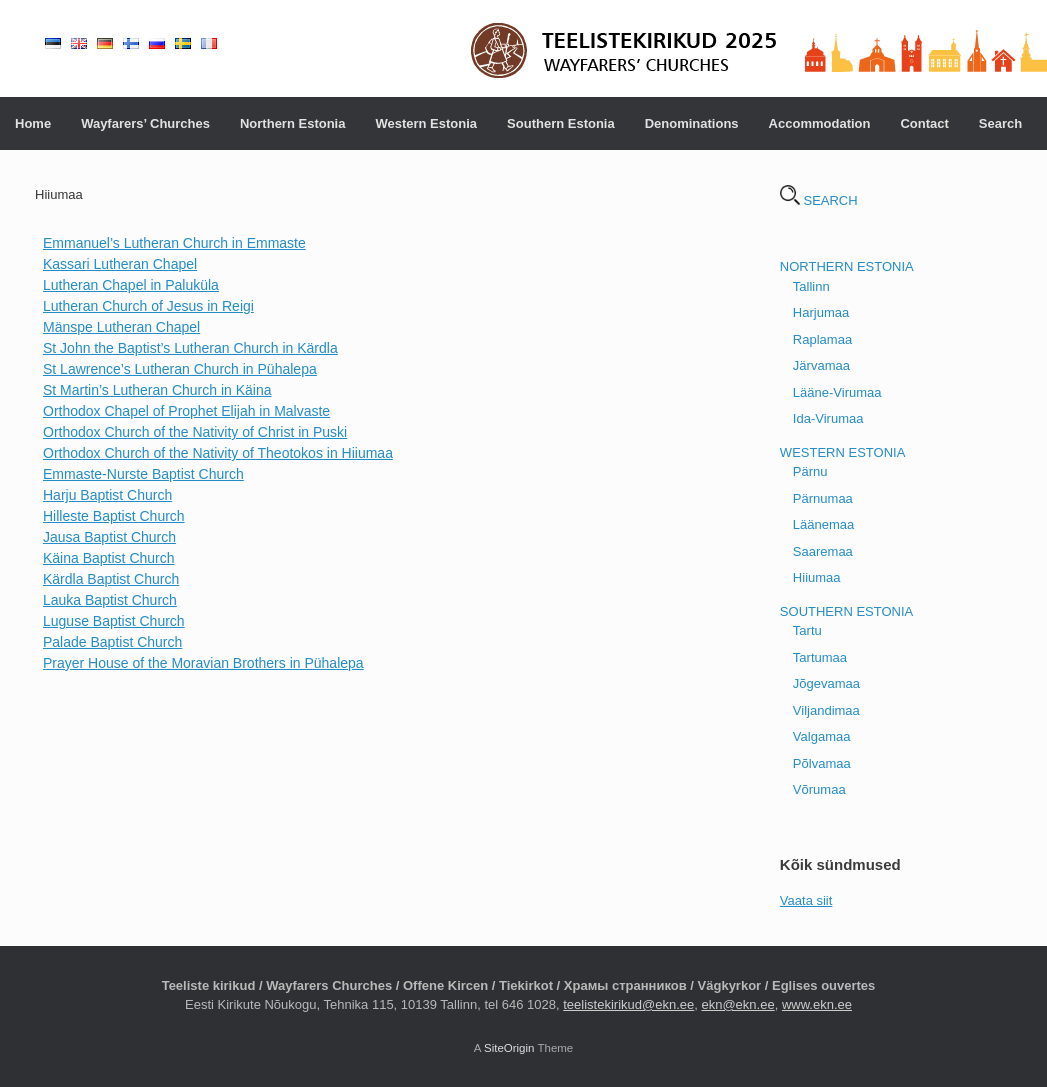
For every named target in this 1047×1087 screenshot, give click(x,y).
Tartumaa (820, 657)
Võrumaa (819, 789)
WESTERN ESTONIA (842, 452)
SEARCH (819, 200)
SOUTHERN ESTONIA (846, 611)
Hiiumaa (817, 577)
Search (1000, 123)
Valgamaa (822, 736)
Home (33, 123)
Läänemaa (823, 524)
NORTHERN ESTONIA (847, 266)
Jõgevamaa (826, 683)
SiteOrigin (509, 1048)
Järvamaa (821, 365)
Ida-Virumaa (828, 418)
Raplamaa (822, 339)
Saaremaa (823, 551)
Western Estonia (426, 123)
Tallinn (811, 286)
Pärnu (810, 471)
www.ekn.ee (817, 1004)
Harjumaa (821, 312)
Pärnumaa (823, 498)
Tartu (807, 630)
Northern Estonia (292, 123)
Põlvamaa (822, 763)
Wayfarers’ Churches (145, 123)
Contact (924, 123)
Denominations (692, 123)
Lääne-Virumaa (837, 392)
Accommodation (820, 123)
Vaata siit (806, 900)
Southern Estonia (561, 123)
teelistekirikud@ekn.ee (628, 1004)
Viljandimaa (826, 710)
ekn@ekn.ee (737, 1004)
